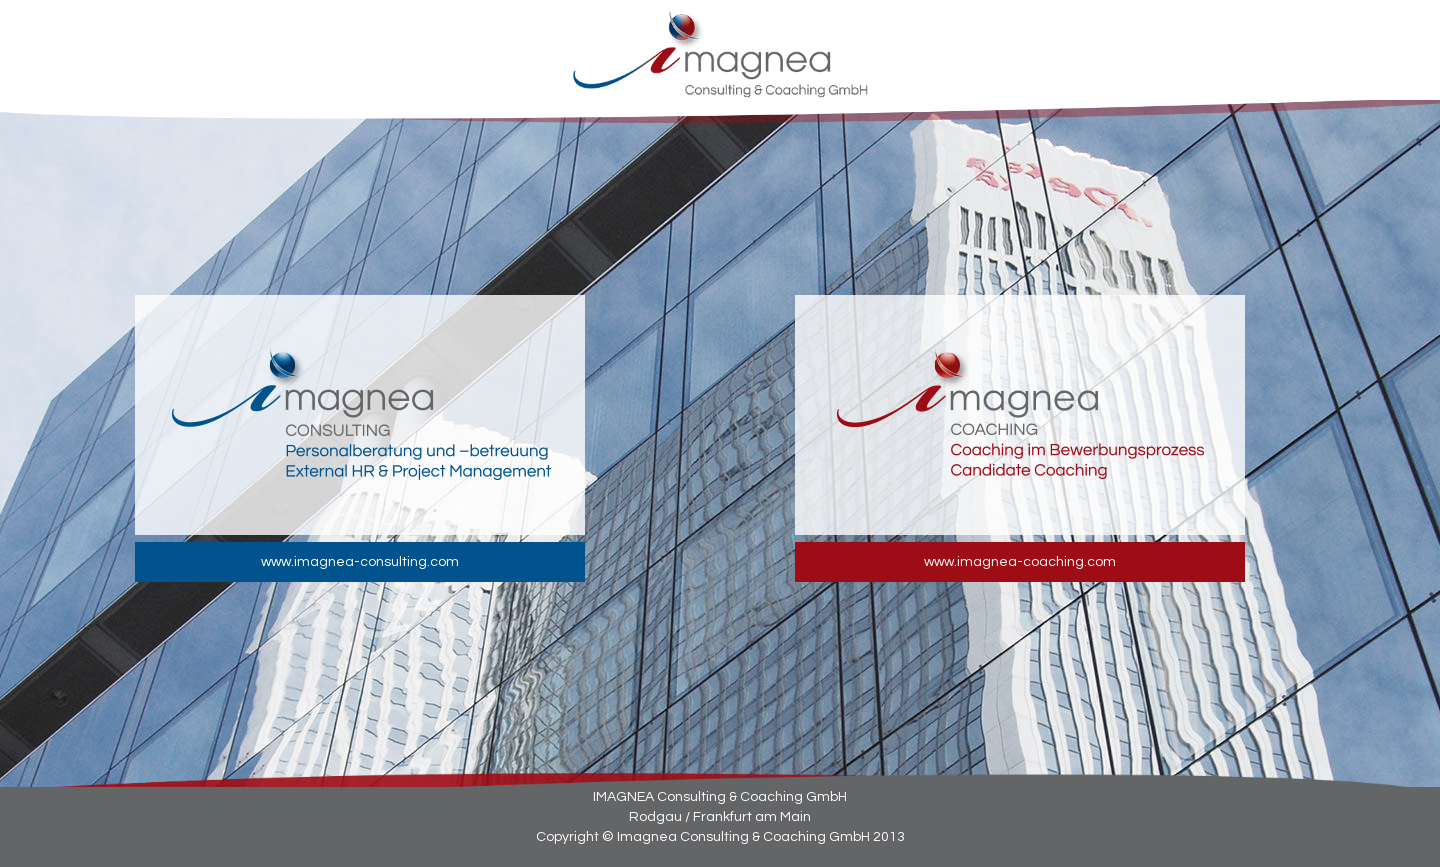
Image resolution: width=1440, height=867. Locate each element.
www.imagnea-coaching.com (1020, 562)
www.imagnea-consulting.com (360, 562)
